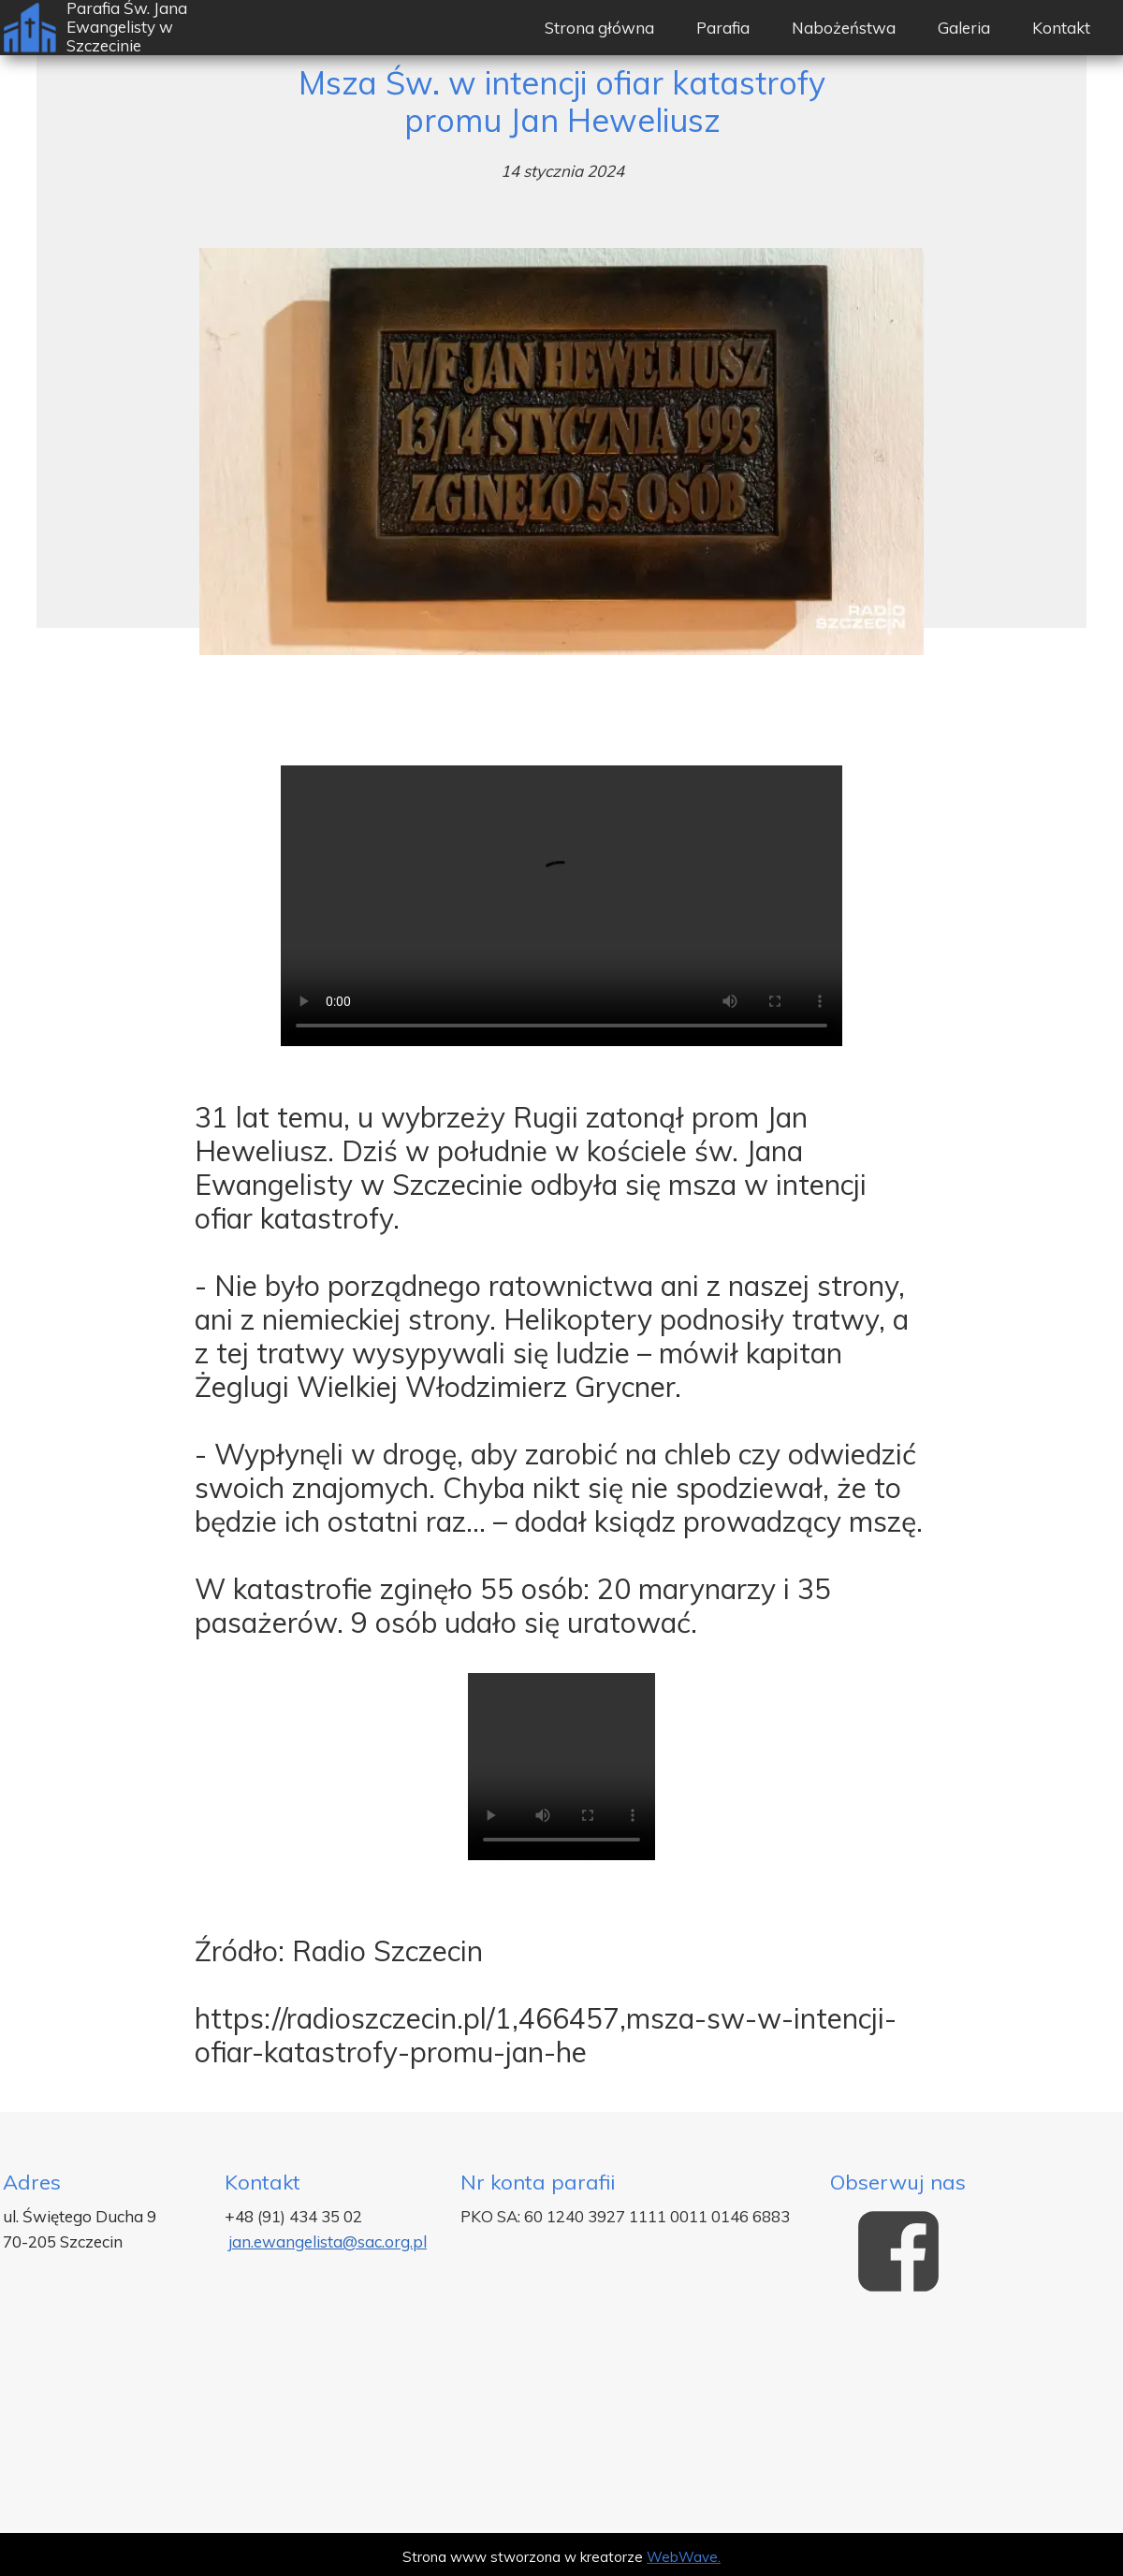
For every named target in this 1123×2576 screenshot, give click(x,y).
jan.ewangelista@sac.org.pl (327, 2241)
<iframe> (561, 2421)
